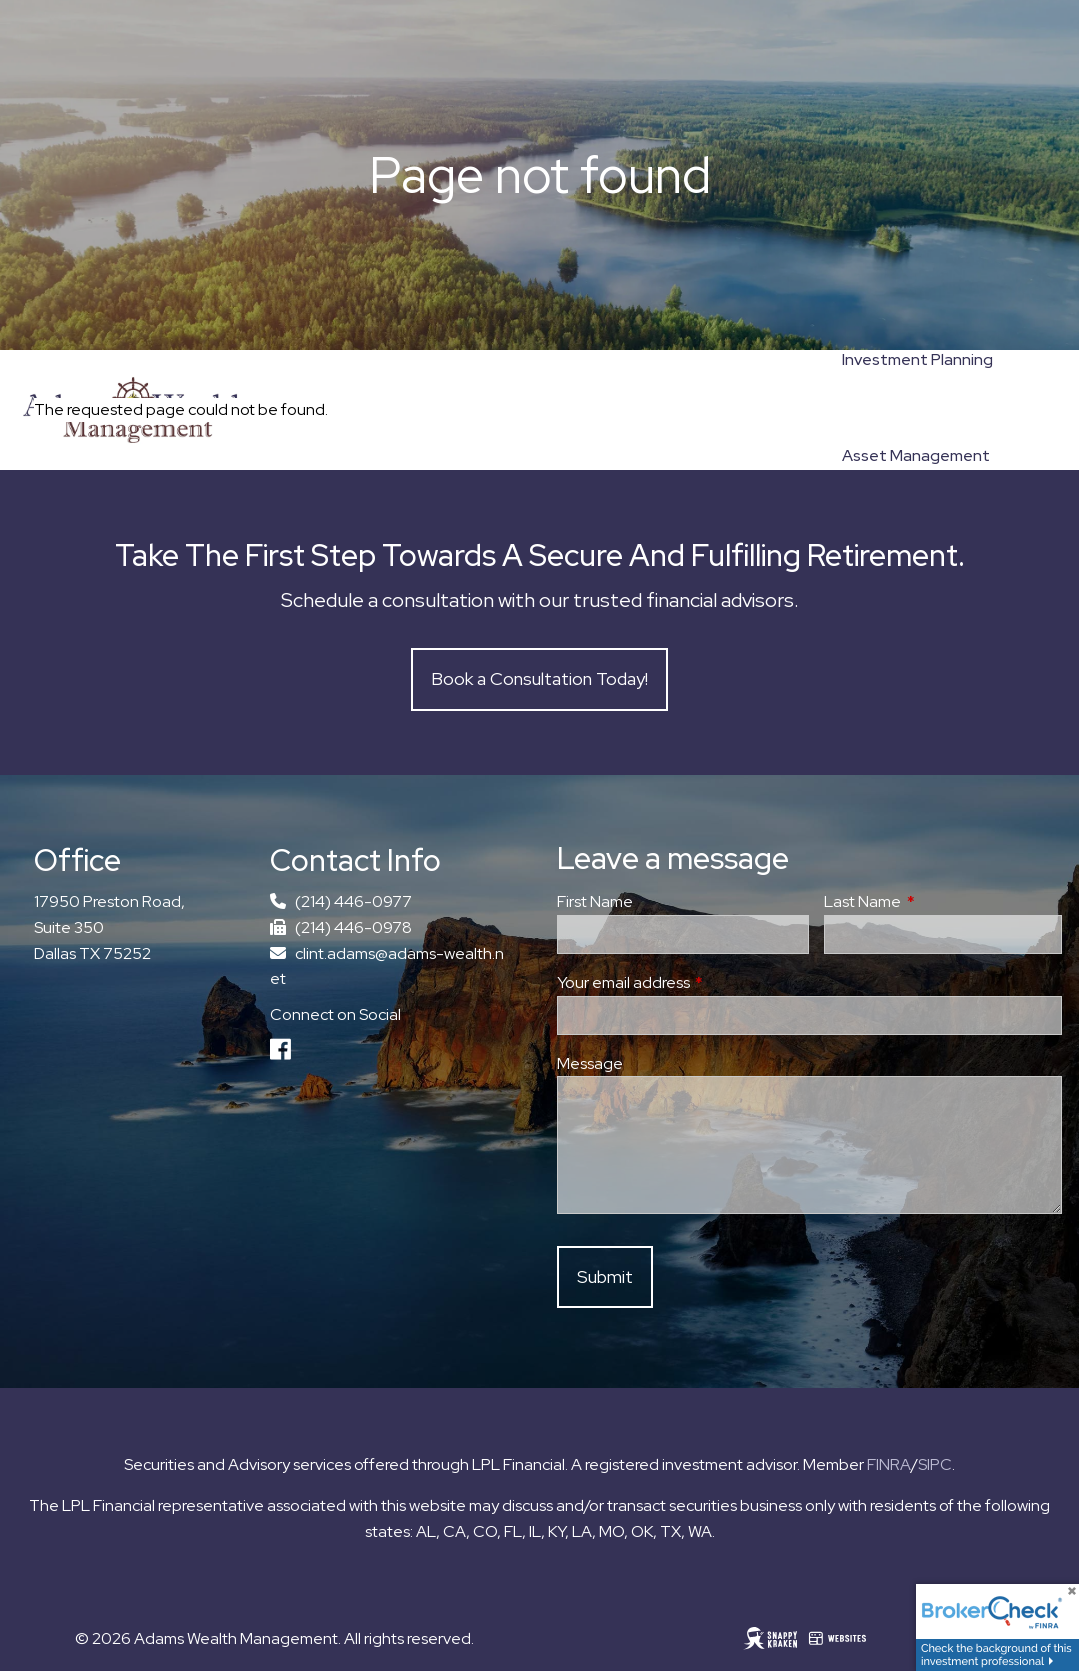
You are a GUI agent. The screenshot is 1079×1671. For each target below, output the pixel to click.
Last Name (936, 901)
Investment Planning (917, 359)
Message (590, 1063)
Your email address (697, 982)
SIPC (935, 1464)
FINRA (889, 1464)
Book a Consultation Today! (539, 678)
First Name (595, 901)
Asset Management (916, 455)
